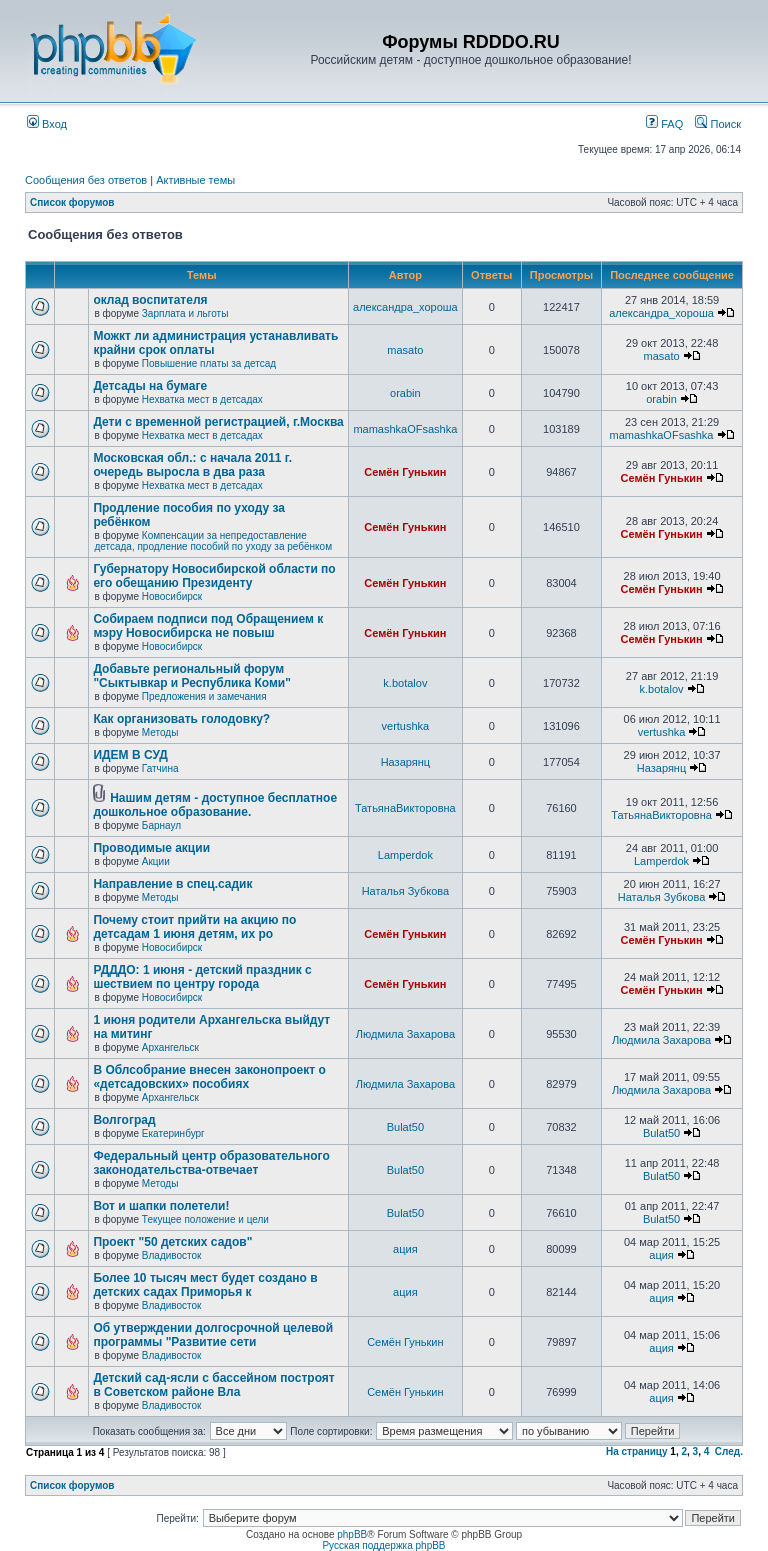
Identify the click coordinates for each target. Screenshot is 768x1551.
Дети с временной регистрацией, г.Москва (218, 422)
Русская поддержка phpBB (383, 1545)
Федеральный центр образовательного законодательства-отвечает (211, 1163)
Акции (156, 861)
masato (405, 350)
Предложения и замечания (204, 696)
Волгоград (124, 1120)
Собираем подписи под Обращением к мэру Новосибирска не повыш (208, 626)
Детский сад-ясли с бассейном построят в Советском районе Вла (213, 1385)
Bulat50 (405, 1127)
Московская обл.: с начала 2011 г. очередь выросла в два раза (192, 465)
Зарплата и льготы (185, 313)
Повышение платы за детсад (209, 363)
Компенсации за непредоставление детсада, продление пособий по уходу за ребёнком (213, 541)
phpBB (352, 1534)
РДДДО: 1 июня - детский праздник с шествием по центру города (202, 977)
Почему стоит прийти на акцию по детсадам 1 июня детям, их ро (194, 927)
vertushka (406, 726)
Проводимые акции (151, 848)
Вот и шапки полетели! (161, 1206)
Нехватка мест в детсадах (202, 399)
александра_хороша (405, 307)
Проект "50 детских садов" (172, 1242)
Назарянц (405, 762)
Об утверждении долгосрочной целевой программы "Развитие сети (213, 1335)
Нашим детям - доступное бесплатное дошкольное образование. (215, 805)
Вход (47, 124)
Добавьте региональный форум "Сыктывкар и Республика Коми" (192, 676)
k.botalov (405, 683)
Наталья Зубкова (405, 891)
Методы (160, 732)
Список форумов (72, 202)
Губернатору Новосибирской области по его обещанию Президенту (214, 576)
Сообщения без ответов (86, 180)
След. (729, 1451)
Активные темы (195, 180)
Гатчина (160, 768)
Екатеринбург (173, 1133)
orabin (405, 393)
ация (405, 1249)
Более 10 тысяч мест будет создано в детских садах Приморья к (205, 1285)
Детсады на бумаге (150, 386)
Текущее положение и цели (205, 1219)
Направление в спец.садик (172, 884)
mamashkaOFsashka (405, 429)
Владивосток (172, 1255)
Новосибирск (172, 596)
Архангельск (170, 1047)
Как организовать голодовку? (181, 719)
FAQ (664, 124)
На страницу (637, 1451)
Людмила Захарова (405, 1034)
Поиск (718, 124)
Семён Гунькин (405, 472)
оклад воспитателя (150, 300)
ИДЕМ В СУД (130, 755)
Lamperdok (405, 855)
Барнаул (161, 825)
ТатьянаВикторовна (405, 808)
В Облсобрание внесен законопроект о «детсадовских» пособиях (209, 1077)
